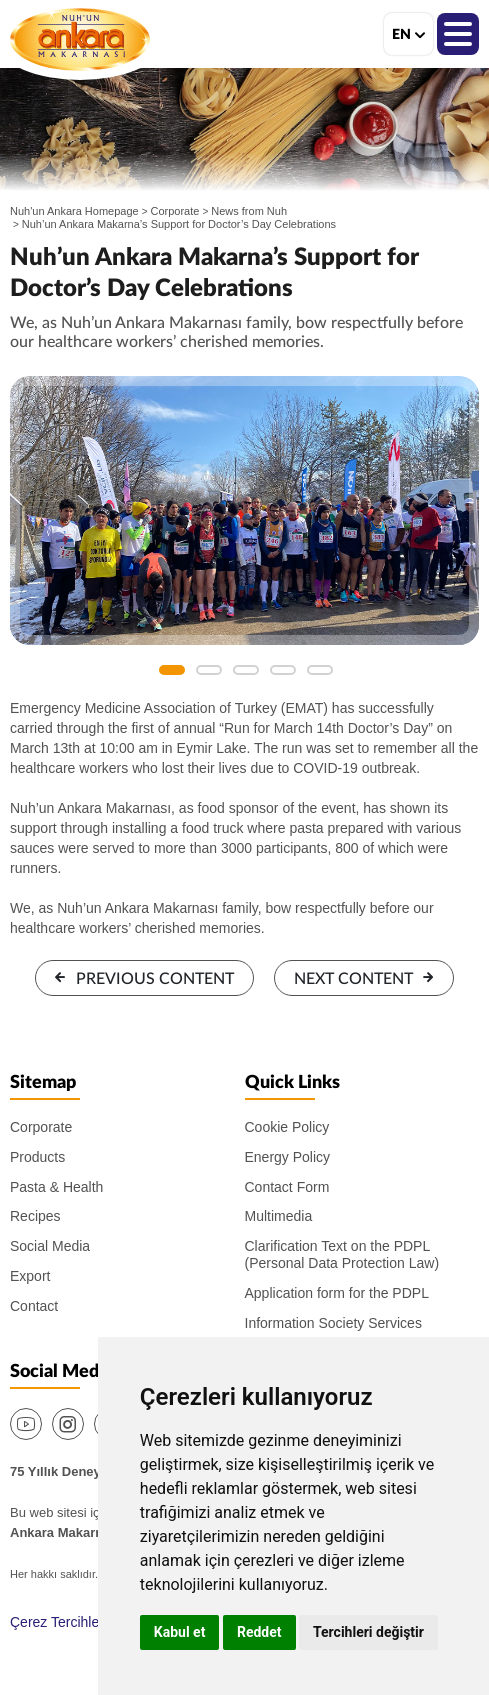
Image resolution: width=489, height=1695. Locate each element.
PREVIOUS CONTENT (155, 979)
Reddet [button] (259, 1632)
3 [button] (246, 670)
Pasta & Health (56, 1187)
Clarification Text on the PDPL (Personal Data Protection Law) (342, 1254)
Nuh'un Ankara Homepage (74, 211)
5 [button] (320, 670)
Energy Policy (288, 1157)
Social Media (50, 1246)
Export (30, 1276)
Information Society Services (333, 1323)
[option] (244, 511)
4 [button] (283, 670)
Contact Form (287, 1187)
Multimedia (279, 1216)
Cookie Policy (287, 1127)
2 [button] (209, 670)
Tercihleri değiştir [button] (368, 1632)
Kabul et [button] (180, 1632)
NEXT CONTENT (353, 979)
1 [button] (172, 670)
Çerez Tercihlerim (64, 1622)
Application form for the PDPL (337, 1293)
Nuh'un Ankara (80, 39)
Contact (34, 1306)
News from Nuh (249, 211)
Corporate (175, 211)
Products (37, 1157)
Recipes (35, 1216)
